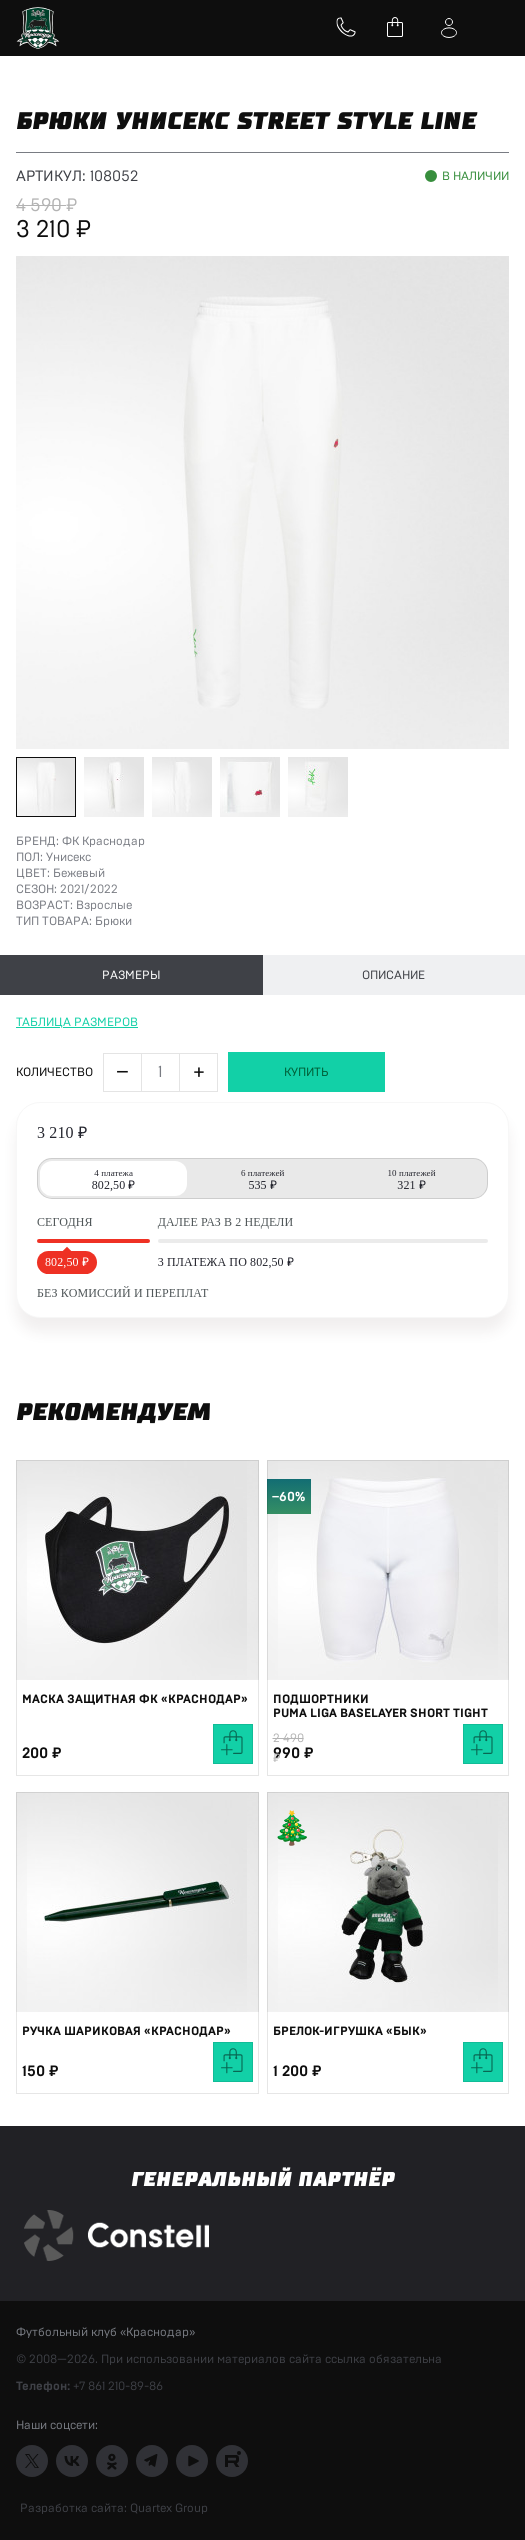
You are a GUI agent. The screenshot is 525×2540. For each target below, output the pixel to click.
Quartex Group (167, 2508)
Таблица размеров (77, 1022)
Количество (54, 1072)
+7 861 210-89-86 (118, 2386)
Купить (306, 1072)
